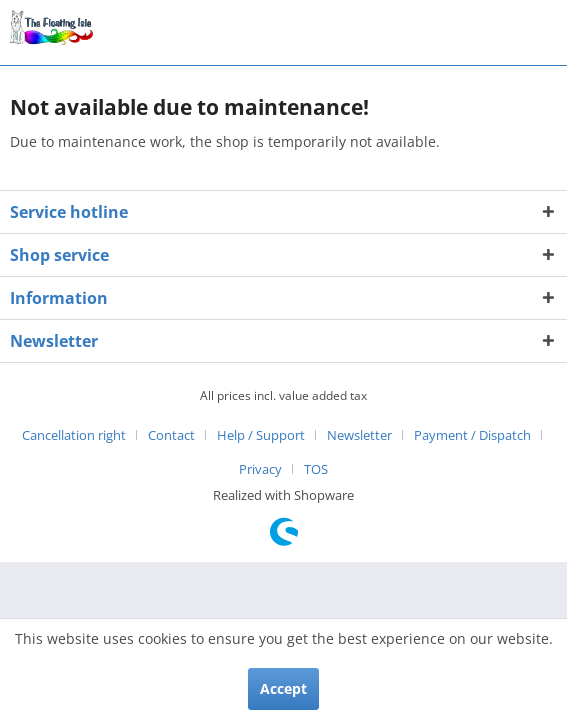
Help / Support (261, 435)
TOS (316, 469)
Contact (171, 435)
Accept (283, 688)
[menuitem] (81, 435)
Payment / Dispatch (472, 435)
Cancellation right (74, 435)
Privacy (260, 469)
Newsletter (359, 435)
